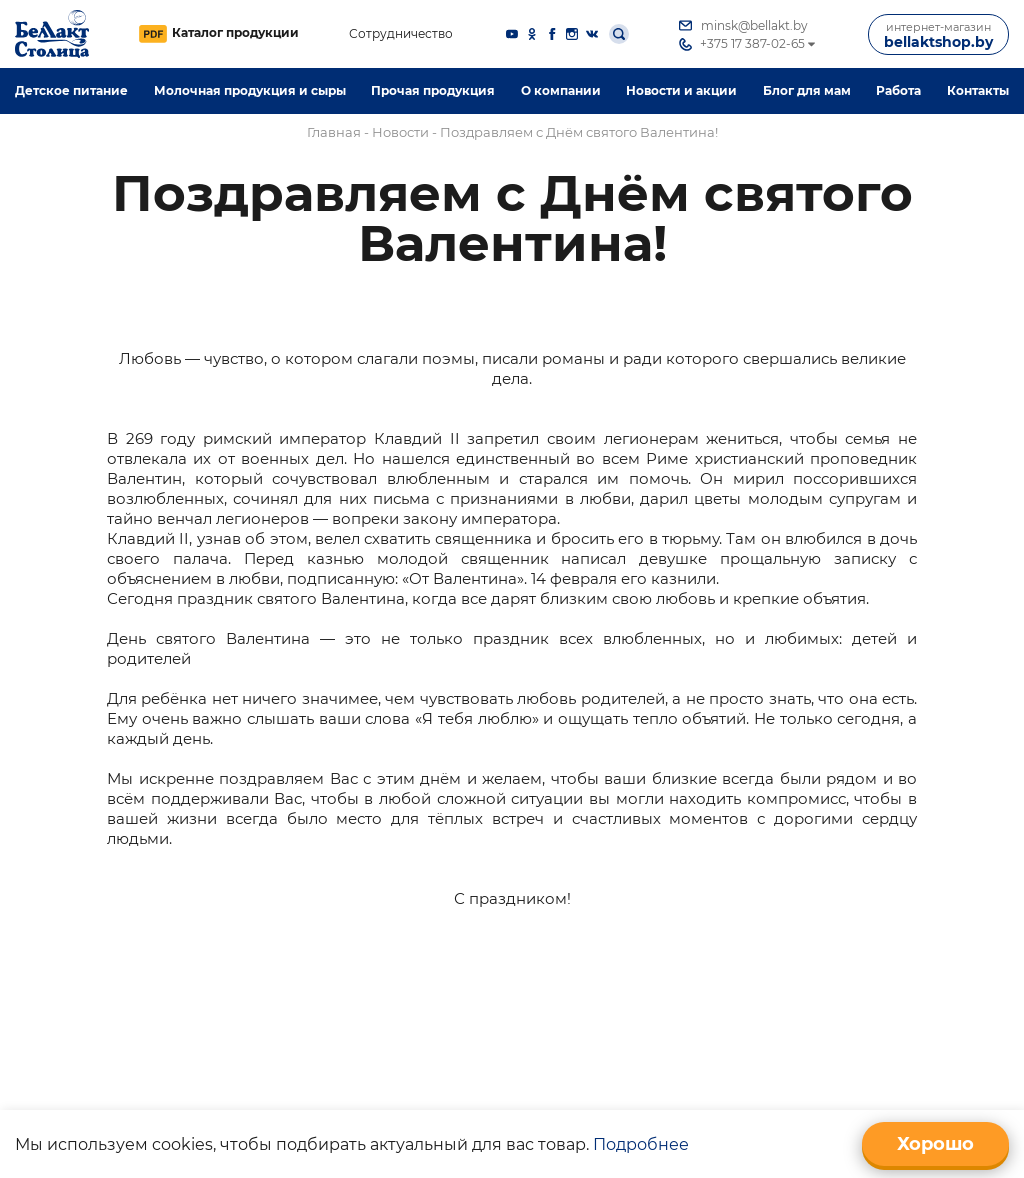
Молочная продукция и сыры (250, 90)
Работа (898, 90)
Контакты (978, 90)
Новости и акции (681, 90)
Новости (400, 132)
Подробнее (641, 1144)
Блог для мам (807, 90)
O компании (561, 90)
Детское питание (71, 90)
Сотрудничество (401, 34)
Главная (334, 132)
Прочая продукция (433, 90)
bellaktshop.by (938, 35)
